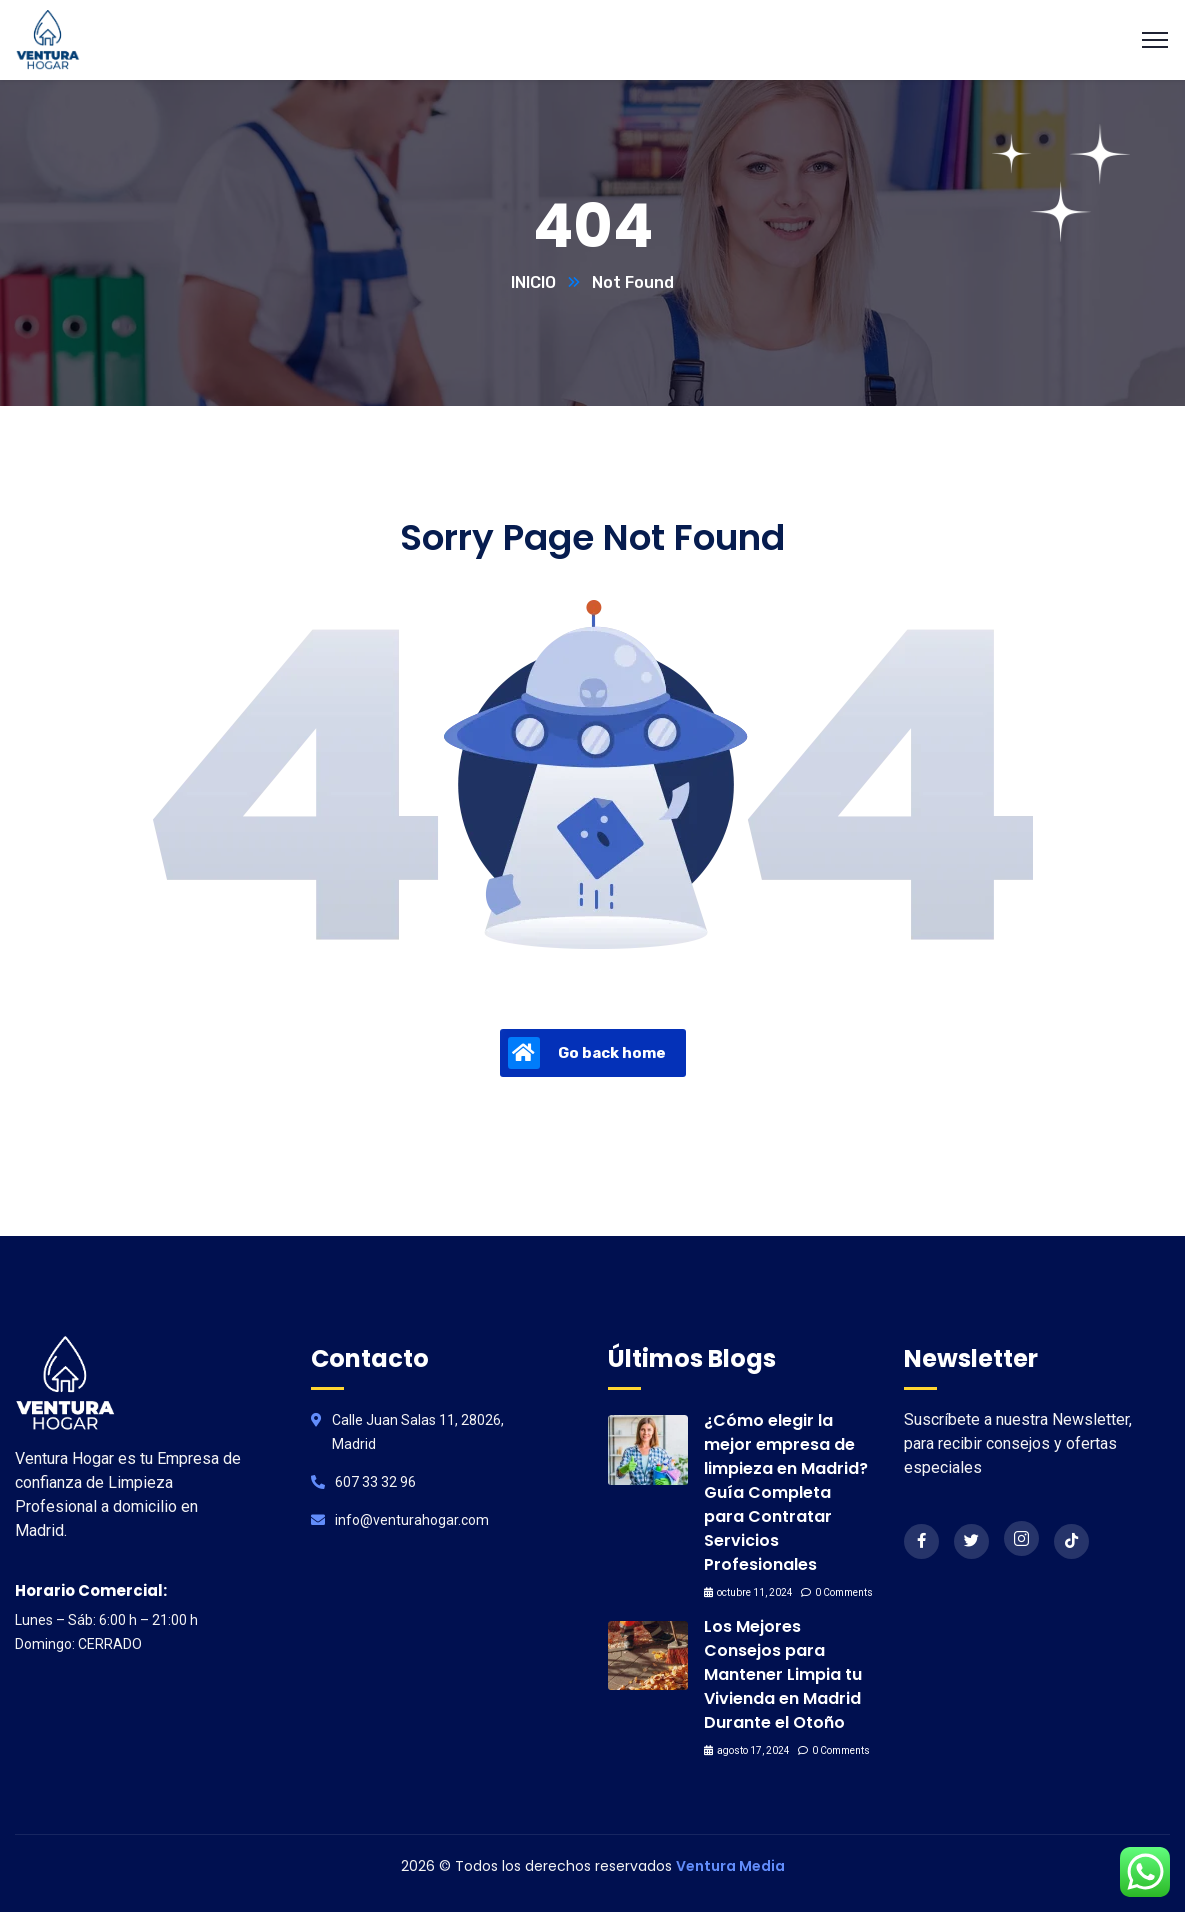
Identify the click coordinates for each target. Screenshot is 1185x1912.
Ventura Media (730, 1866)
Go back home (587, 1053)
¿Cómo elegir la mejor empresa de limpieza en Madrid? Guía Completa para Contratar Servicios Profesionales (786, 1492)
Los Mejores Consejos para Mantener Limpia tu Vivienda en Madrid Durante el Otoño (783, 1674)
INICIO (533, 282)
